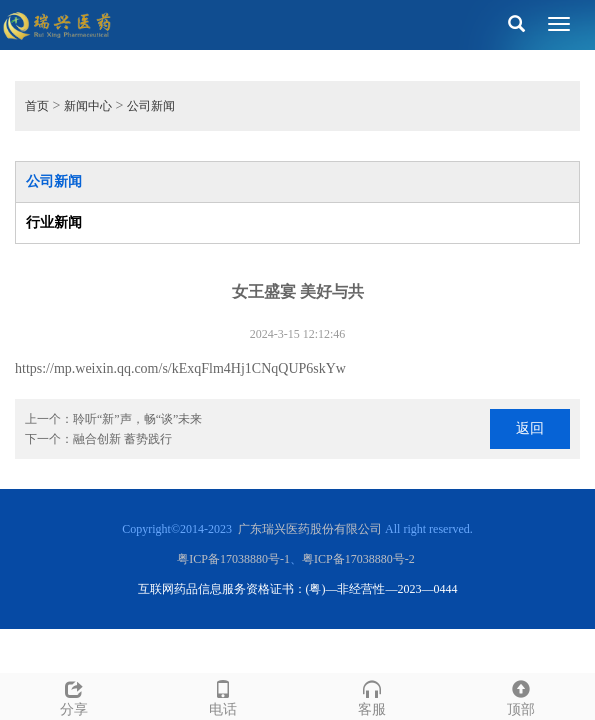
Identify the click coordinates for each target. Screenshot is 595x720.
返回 (530, 428)
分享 (74, 695)
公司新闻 (151, 106)
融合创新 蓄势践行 (122, 439)
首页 (37, 106)
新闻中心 (88, 106)
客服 (372, 695)
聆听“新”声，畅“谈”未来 (137, 419)
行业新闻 (54, 222)
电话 (223, 695)
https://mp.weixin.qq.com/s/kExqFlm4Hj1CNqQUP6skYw (180, 368)
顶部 (520, 695)
